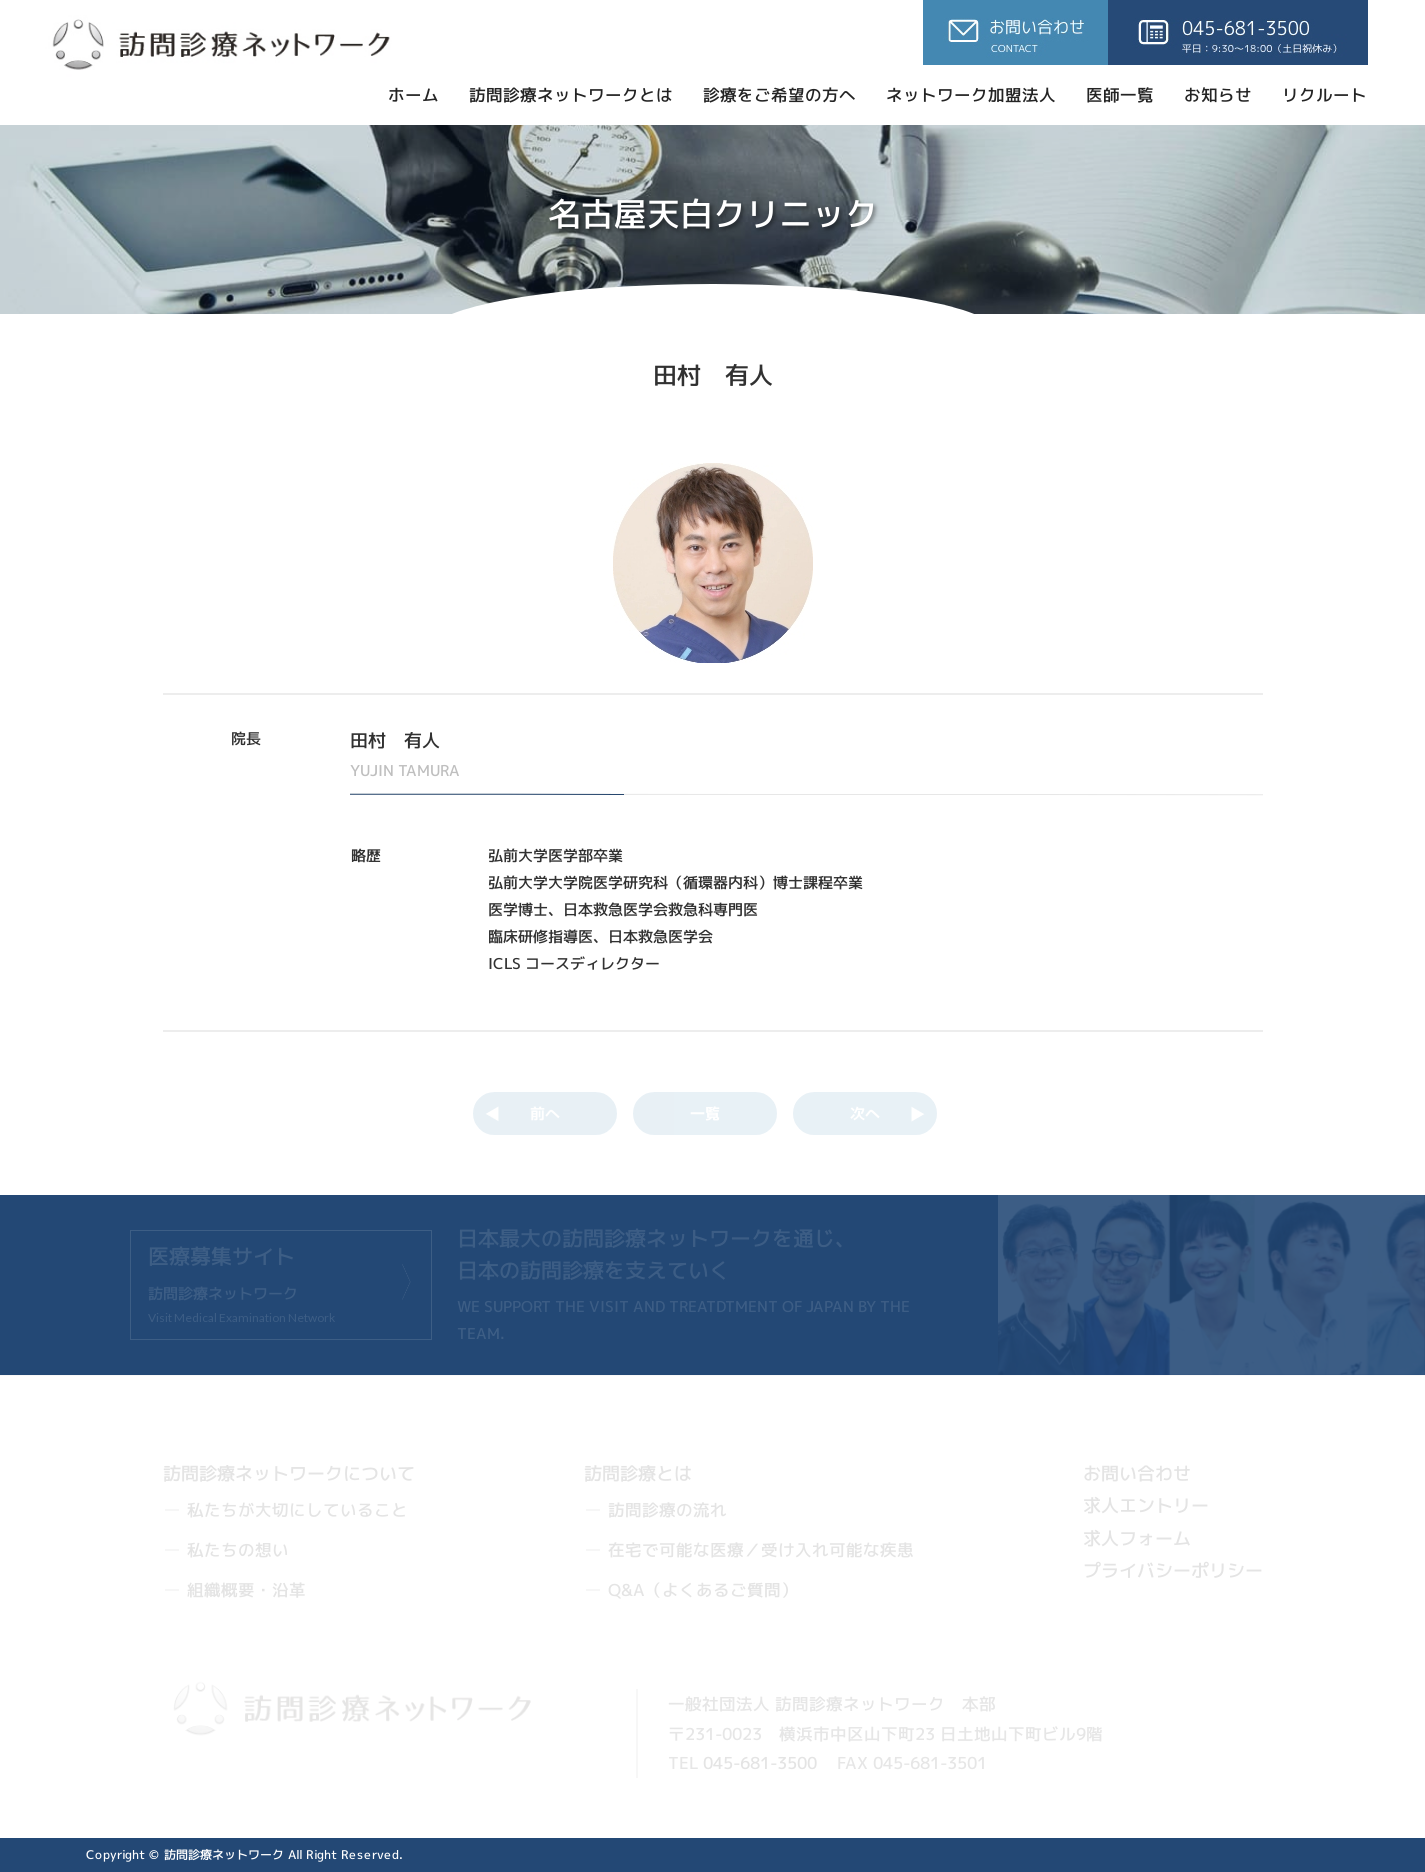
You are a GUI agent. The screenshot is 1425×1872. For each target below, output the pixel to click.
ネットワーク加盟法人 (971, 94)
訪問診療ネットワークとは (571, 94)
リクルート (1324, 94)
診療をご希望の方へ (779, 94)
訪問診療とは (638, 1472)
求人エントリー (1146, 1505)
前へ (544, 1113)
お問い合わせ (1137, 1473)
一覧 (704, 1113)
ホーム (413, 94)
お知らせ (1218, 94)
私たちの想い (237, 1549)
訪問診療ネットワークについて (289, 1472)
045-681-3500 (759, 1762)
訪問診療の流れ (667, 1509)
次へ (864, 1113)
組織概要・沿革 (245, 1588)
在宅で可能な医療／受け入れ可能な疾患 (760, 1549)
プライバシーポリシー (1172, 1570)
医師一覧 (1120, 94)
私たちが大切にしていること (297, 1509)
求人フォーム (1136, 1537)
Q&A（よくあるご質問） (702, 1588)
